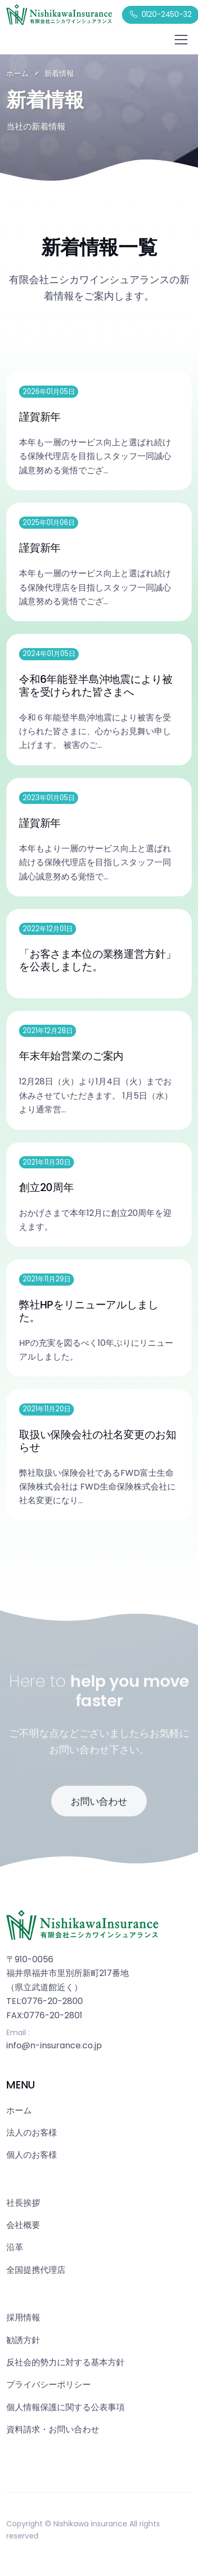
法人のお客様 (31, 2133)
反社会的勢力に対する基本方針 (65, 2362)
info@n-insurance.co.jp (54, 2045)
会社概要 (23, 2225)
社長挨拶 (23, 2203)
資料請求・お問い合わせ (52, 2429)
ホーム (17, 73)
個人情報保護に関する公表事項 (65, 2407)
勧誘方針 (23, 2340)
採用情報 (23, 2317)
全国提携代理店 (35, 2270)
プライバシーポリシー (48, 2384)
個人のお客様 (31, 2155)
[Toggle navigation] (181, 39)
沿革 (14, 2247)
